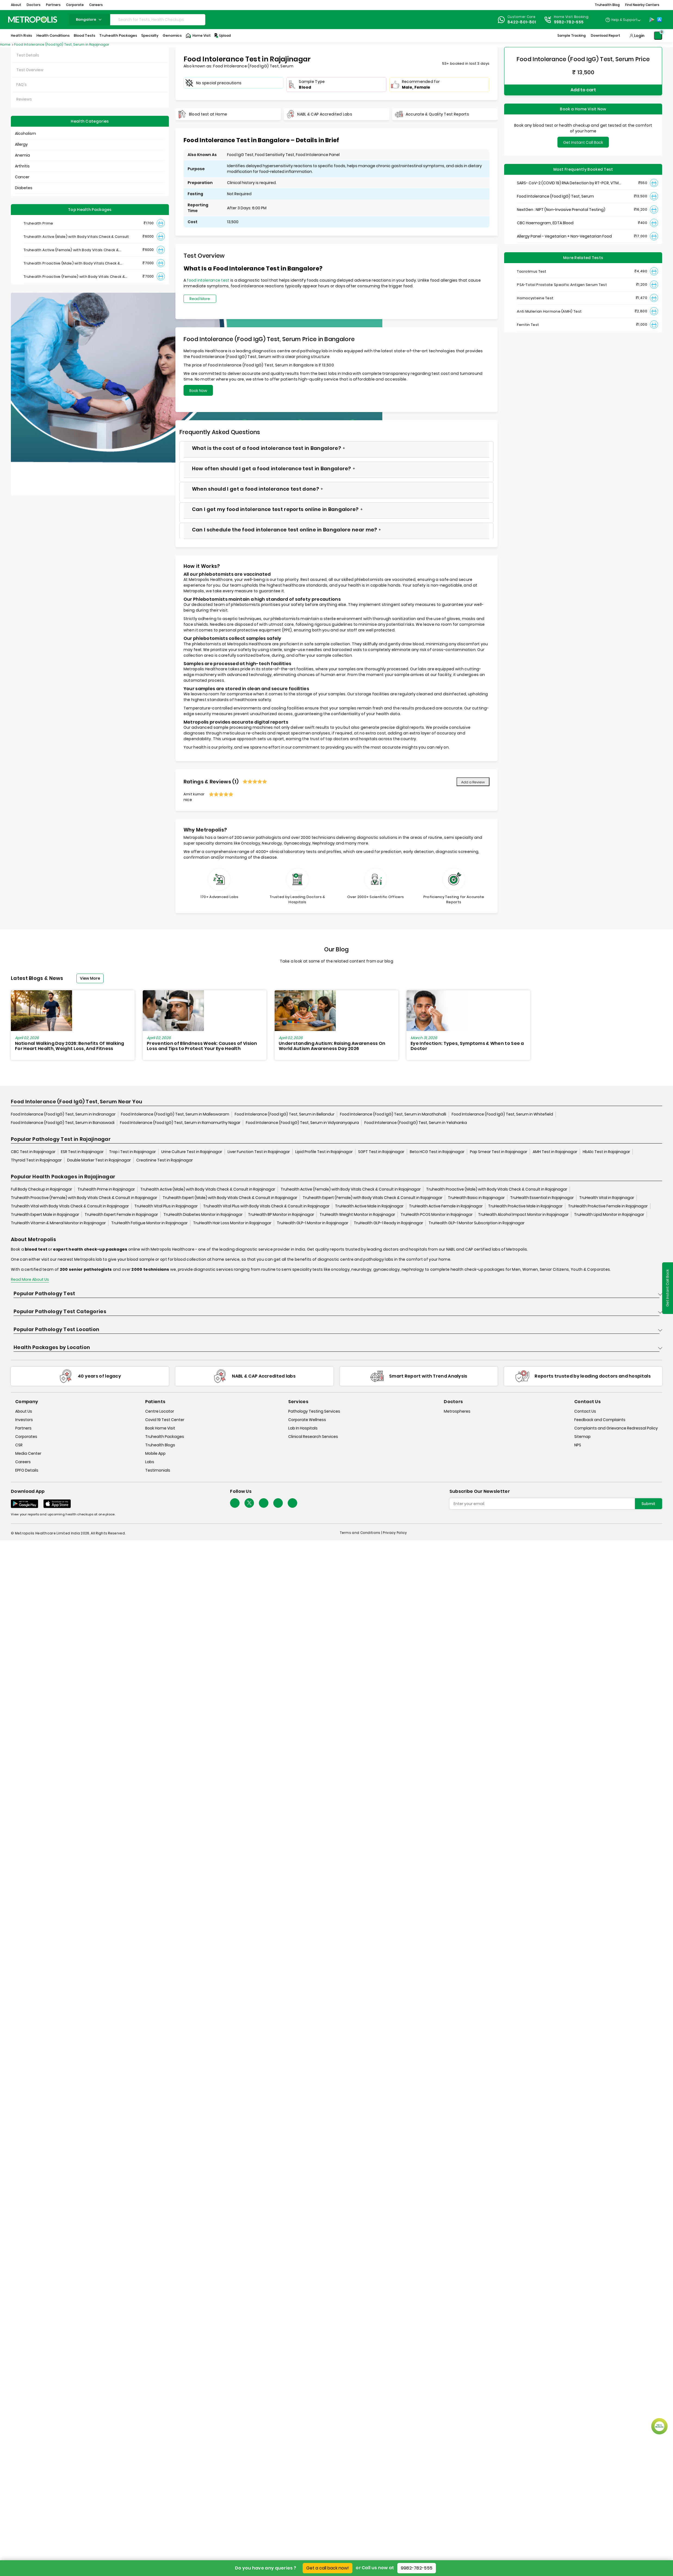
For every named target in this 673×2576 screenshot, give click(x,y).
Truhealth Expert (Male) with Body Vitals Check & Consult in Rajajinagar (230, 1197)
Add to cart (583, 90)
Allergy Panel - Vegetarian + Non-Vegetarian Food (564, 236)
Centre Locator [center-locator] (159, 1411)
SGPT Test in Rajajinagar (381, 1151)
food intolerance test (208, 280)
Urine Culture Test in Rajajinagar (191, 1151)
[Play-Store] (652, 19)
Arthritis (22, 166)
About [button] (16, 4)
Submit (648, 1503)
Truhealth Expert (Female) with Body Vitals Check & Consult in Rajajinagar (372, 1197)
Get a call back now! (327, 2568)
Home (5, 44)
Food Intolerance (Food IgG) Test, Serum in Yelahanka (415, 1122)
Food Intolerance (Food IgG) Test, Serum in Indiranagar (63, 1114)
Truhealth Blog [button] (607, 4)
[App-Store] (659, 19)
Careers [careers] (23, 1462)
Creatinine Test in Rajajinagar (164, 1160)
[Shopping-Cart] (658, 36)
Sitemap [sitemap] (582, 1436)
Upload (222, 35)
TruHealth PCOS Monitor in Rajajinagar (437, 1214)
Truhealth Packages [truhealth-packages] (164, 1436)
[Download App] (24, 1503)
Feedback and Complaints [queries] (599, 1419)
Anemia (22, 155)
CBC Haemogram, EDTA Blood (545, 223)
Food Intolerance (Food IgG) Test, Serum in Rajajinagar (61, 44)
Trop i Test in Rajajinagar (132, 1151)
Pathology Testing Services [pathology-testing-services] (314, 1411)
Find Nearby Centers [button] (642, 4)
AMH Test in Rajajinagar (555, 1151)
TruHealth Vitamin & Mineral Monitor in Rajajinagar (58, 1223)
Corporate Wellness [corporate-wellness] (307, 1419)
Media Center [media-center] (28, 1453)
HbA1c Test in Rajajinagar (606, 1151)
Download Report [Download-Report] (605, 35)
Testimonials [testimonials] (157, 1470)
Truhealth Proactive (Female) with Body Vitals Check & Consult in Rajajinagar (84, 1197)
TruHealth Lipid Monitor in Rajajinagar (609, 1214)
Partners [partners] (23, 1428)
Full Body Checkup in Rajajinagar (41, 1189)
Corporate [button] (75, 4)
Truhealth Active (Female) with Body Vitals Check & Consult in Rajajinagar (351, 1189)
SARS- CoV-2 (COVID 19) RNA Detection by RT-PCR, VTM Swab (568, 183)
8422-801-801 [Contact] (521, 22)
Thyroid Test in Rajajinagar (36, 1160)
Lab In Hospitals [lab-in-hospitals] (303, 1428)
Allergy (21, 144)
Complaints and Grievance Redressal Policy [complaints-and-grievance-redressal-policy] (616, 1428)
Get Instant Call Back (583, 142)
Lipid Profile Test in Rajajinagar (324, 1151)
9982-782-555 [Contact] (569, 22)
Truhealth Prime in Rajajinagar (106, 1189)
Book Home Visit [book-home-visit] (160, 1428)
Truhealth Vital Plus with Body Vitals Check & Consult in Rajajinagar (266, 1206)
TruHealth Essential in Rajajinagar (542, 1197)
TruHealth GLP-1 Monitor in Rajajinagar (312, 1223)
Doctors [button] (34, 4)
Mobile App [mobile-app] (155, 1453)
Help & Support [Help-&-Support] (624, 19)
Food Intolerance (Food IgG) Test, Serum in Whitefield (502, 1114)
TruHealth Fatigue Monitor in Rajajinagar (149, 1223)
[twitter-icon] (249, 1503)
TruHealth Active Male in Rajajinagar (369, 1206)
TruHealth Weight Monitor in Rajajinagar (357, 1214)
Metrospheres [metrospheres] (457, 1411)
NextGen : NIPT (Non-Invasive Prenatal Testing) (561, 209)
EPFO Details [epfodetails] (26, 1470)
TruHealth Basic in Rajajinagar (476, 1197)
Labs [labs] (149, 1462)
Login (639, 35)
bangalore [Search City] (89, 19)
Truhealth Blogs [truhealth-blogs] (160, 1445)
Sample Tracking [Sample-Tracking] (571, 35)
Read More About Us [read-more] (30, 1279)
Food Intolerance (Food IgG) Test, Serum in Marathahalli (393, 1114)
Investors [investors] (24, 1419)
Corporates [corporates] (26, 1436)
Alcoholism (25, 133)
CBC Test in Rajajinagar (33, 1151)
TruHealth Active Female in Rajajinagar (446, 1206)
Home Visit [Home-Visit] (198, 35)
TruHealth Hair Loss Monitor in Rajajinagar (232, 1223)
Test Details (27, 55)
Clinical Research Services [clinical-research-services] (313, 1436)
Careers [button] (96, 4)
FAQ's (21, 84)
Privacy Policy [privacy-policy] (395, 1532)
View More (90, 978)
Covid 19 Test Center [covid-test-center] (164, 1419)
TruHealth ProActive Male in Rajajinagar (525, 1206)
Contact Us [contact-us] (585, 1411)
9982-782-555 (417, 2568)
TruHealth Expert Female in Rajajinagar (121, 1214)
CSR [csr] (19, 1445)
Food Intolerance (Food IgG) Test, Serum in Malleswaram (175, 1114)
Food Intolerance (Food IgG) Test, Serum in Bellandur (284, 1114)
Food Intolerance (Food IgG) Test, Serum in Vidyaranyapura (302, 1122)
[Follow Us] (235, 1503)
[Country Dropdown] (623, 19)
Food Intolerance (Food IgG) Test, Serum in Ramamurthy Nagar (180, 1122)
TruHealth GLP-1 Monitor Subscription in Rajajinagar (477, 1223)
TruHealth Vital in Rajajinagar (606, 1197)
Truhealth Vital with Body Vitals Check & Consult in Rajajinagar (70, 1206)
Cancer (22, 177)
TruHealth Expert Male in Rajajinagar (45, 1214)
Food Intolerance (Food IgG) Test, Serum (555, 196)
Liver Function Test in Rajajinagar (259, 1151)
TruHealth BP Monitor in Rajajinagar (281, 1214)
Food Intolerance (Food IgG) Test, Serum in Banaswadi (62, 1122)
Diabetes (23, 188)
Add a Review (473, 782)
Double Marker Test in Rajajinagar (99, 1160)
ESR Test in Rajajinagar (82, 1151)
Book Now (198, 390)
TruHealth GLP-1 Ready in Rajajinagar (388, 1223)
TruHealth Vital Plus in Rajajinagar (166, 1206)
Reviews (24, 99)
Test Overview (30, 70)
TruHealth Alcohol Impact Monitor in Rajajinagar (523, 1214)
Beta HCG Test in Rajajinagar (437, 1151)
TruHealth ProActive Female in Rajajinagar (608, 1206)
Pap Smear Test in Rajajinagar (498, 1151)
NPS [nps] (577, 1445)
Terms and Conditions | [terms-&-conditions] (361, 1532)
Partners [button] (53, 4)
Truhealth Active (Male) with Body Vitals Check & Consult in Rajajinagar (207, 1189)
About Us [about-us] (23, 1411)
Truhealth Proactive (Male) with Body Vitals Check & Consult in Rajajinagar (496, 1189)
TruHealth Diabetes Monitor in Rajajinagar (203, 1214)
